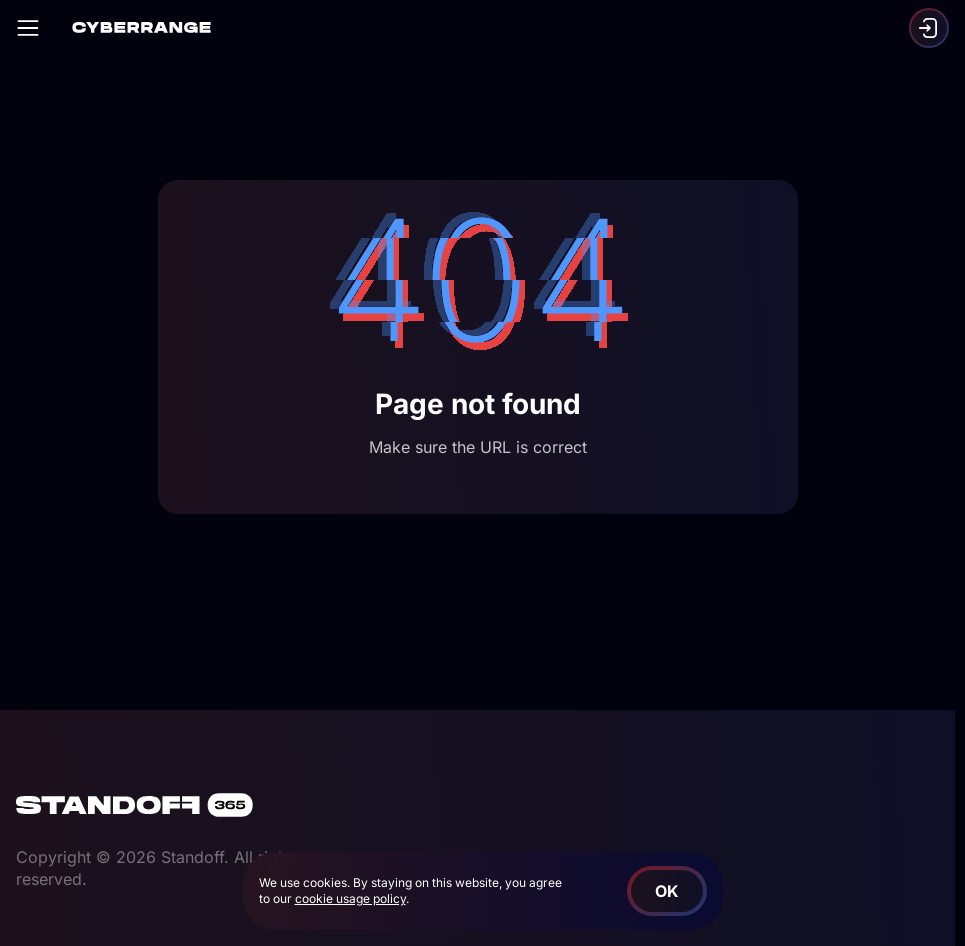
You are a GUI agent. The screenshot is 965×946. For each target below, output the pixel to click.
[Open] (28, 28)
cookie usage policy (350, 898)
